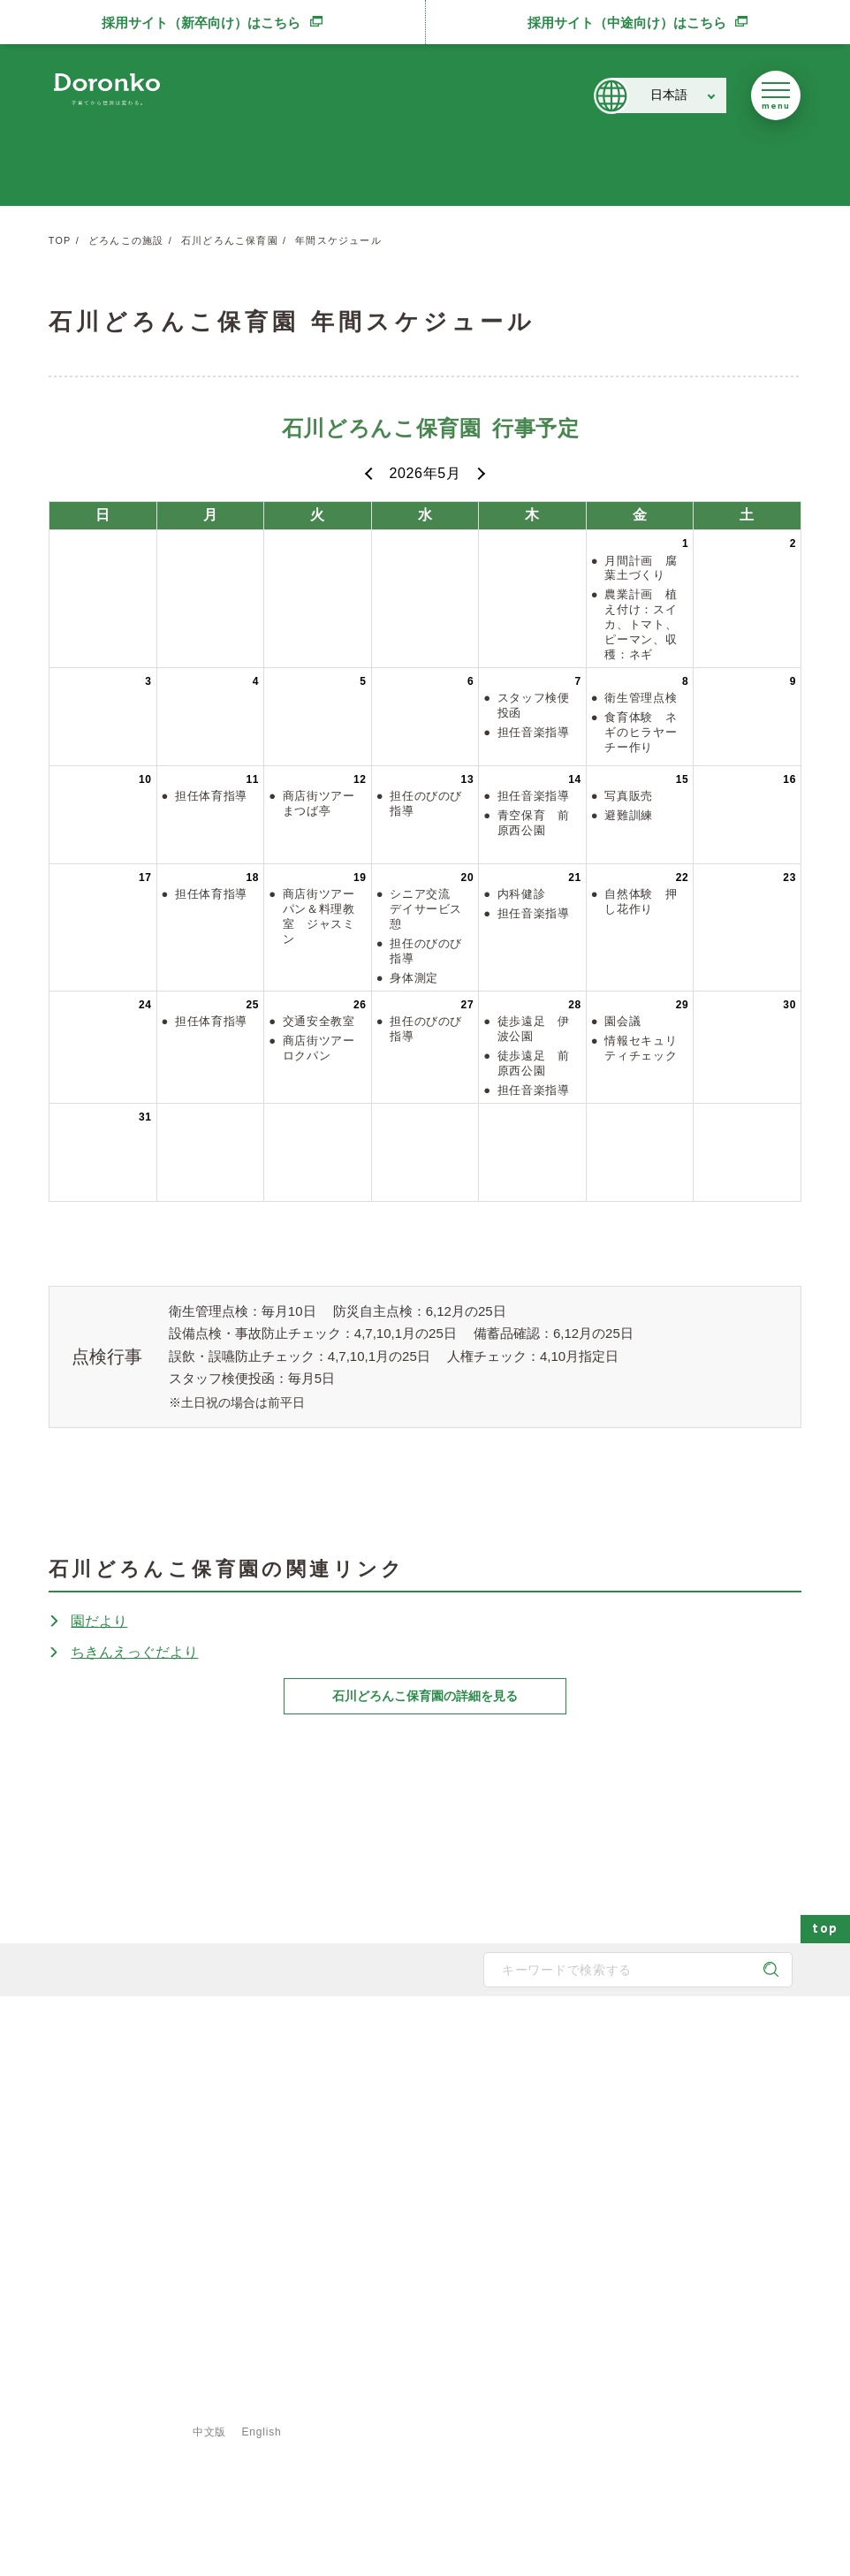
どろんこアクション (670, 2077)
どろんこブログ (660, 2106)
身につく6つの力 (423, 2162)
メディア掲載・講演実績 (681, 2162)
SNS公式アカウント (119, 2207)
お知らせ (644, 2134)
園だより (99, 1621)
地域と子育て (414, 2134)
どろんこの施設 (125, 240)
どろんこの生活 (420, 2191)
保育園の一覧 (545, 2077)
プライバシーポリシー (235, 2405)
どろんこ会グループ (118, 2138)
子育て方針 (278, 2106)
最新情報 (635, 2042)
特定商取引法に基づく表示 (492, 2405)
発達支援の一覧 (550, 2106)
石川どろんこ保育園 (229, 240)
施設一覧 (534, 2134)
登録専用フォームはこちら (125, 2375)
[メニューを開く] (776, 95)
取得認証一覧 (283, 2219)
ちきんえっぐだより (134, 1652)
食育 (524, 2219)
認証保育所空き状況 (670, 2219)
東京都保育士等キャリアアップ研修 (708, 2247)
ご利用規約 (358, 2405)
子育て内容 (409, 2219)
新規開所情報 (655, 2191)
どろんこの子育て (416, 2042)
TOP (60, 240)
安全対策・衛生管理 (430, 2247)
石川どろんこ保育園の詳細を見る (425, 1696)
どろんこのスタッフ (299, 2134)
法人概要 (273, 2162)
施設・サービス (542, 2042)
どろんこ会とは (280, 2042)
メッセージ (278, 2077)
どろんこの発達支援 (430, 2106)
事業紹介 (534, 2191)
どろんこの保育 (420, 2077)
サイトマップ (108, 2405)
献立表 (529, 2162)
